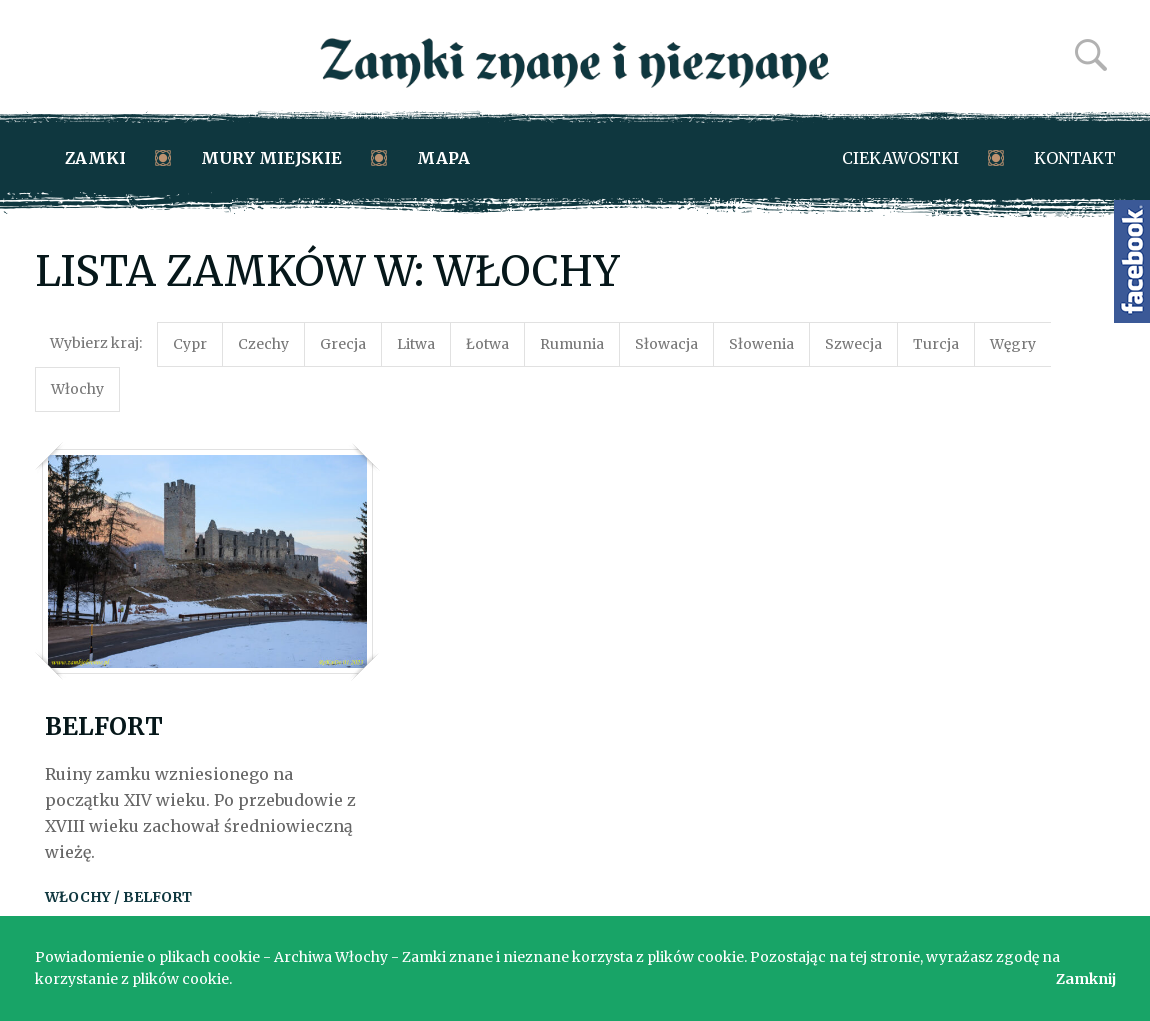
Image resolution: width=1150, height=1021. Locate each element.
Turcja (936, 344)
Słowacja (666, 344)
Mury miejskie (271, 158)
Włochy (77, 389)
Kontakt (1075, 158)
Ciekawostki (900, 158)
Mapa (443, 158)
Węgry (1013, 344)
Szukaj (1091, 55)
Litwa (416, 344)
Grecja (343, 344)
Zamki (95, 158)
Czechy (263, 344)
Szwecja (853, 344)
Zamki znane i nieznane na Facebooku (1132, 261)
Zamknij (1086, 979)
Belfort (104, 726)
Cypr (190, 344)
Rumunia (572, 344)
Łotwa (487, 344)
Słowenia (761, 344)
